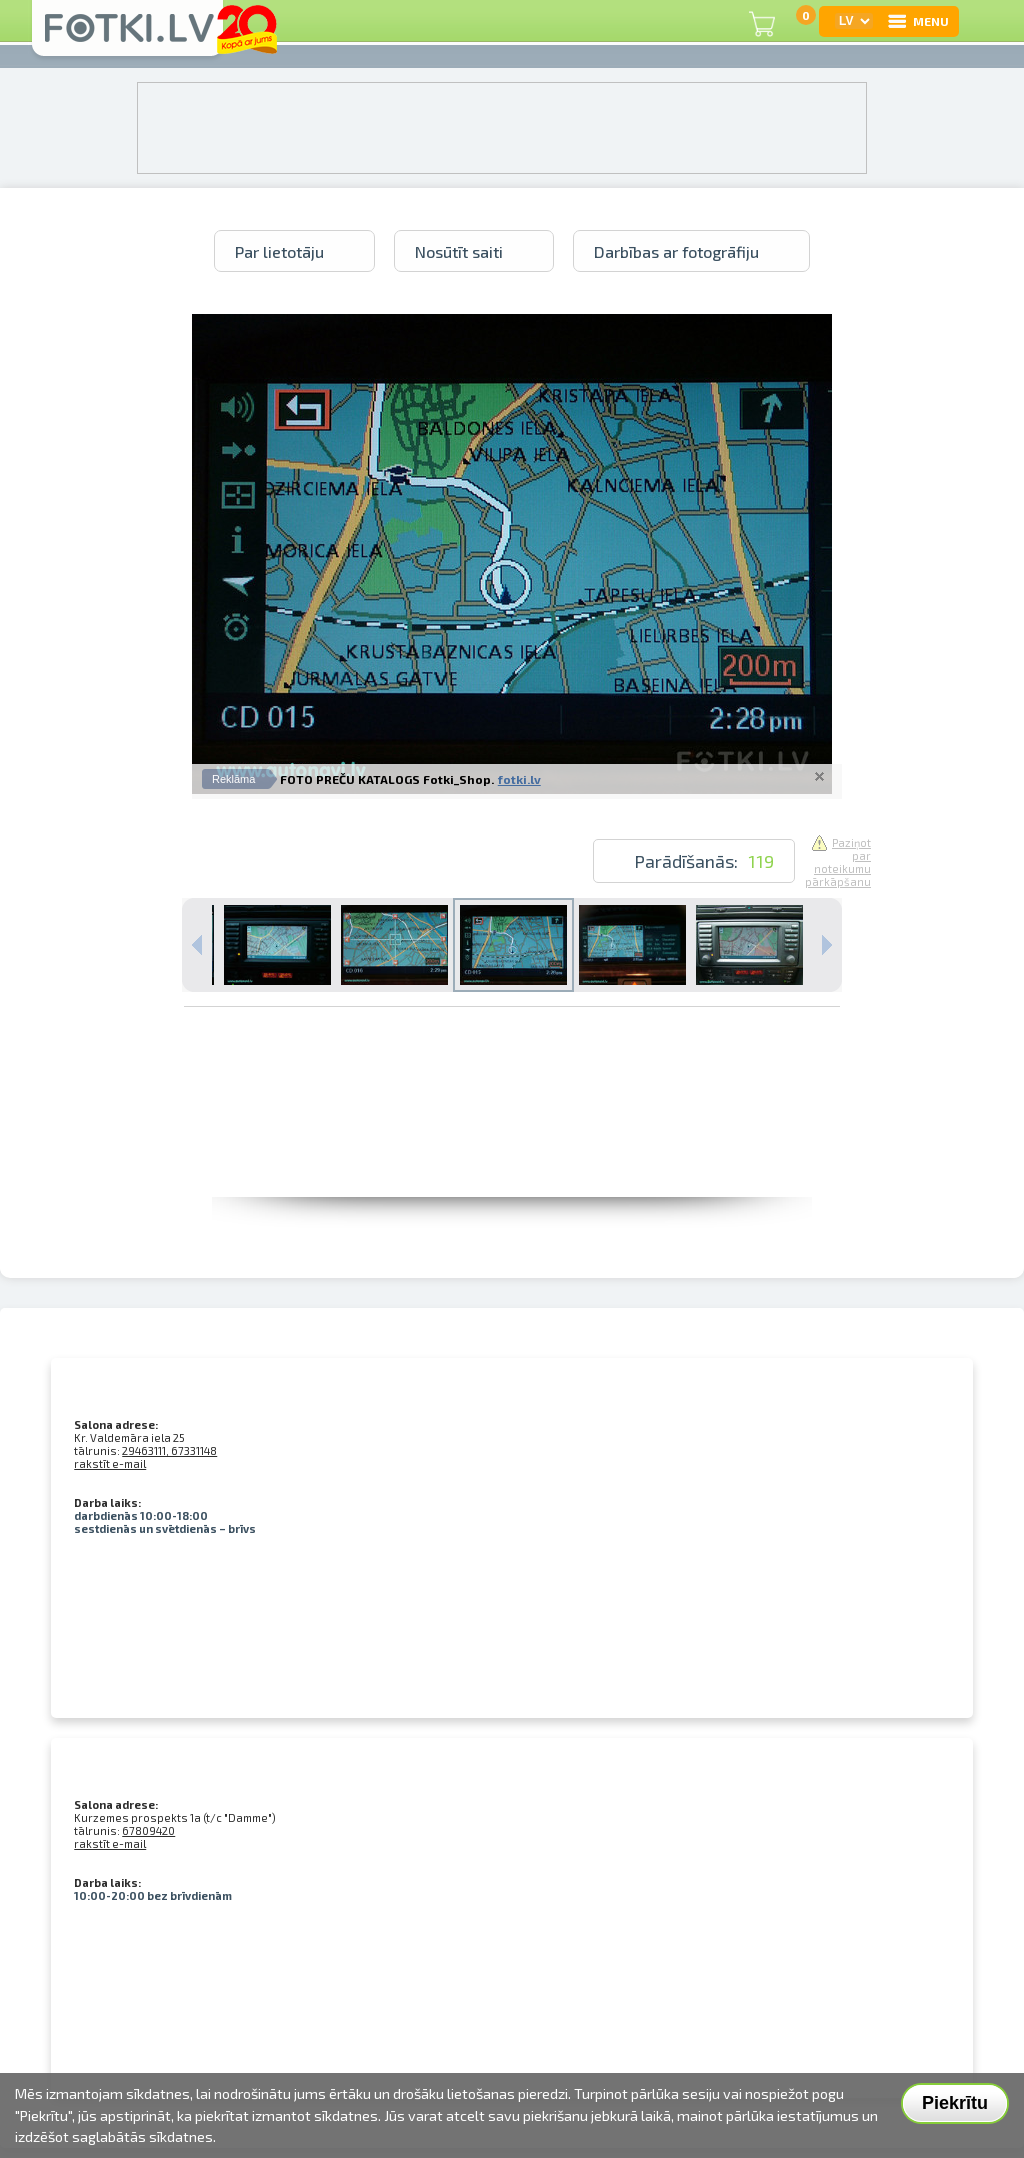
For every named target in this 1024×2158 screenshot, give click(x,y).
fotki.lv (519, 779)
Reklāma (233, 779)
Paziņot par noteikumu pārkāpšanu (838, 862)
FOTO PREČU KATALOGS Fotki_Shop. (387, 779)
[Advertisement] (512, 1152)
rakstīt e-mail (110, 1463)
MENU (917, 21)
